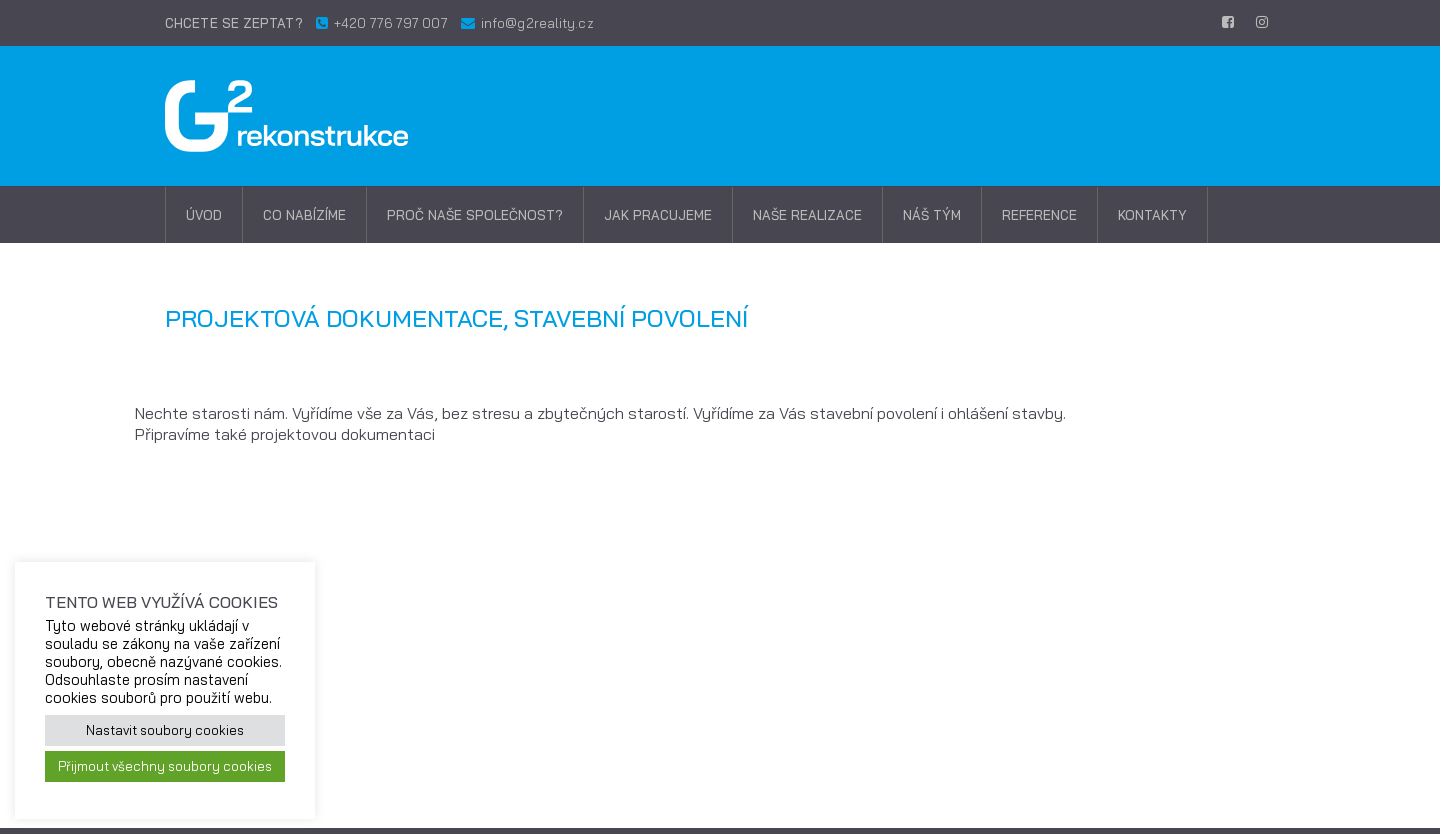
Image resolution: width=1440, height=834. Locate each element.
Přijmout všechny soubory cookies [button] (165, 766)
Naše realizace (807, 215)
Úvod (204, 215)
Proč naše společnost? (475, 215)
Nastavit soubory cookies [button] (165, 730)
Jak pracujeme (658, 215)
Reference (1039, 215)
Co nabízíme (304, 215)
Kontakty (1152, 215)
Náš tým (932, 215)
